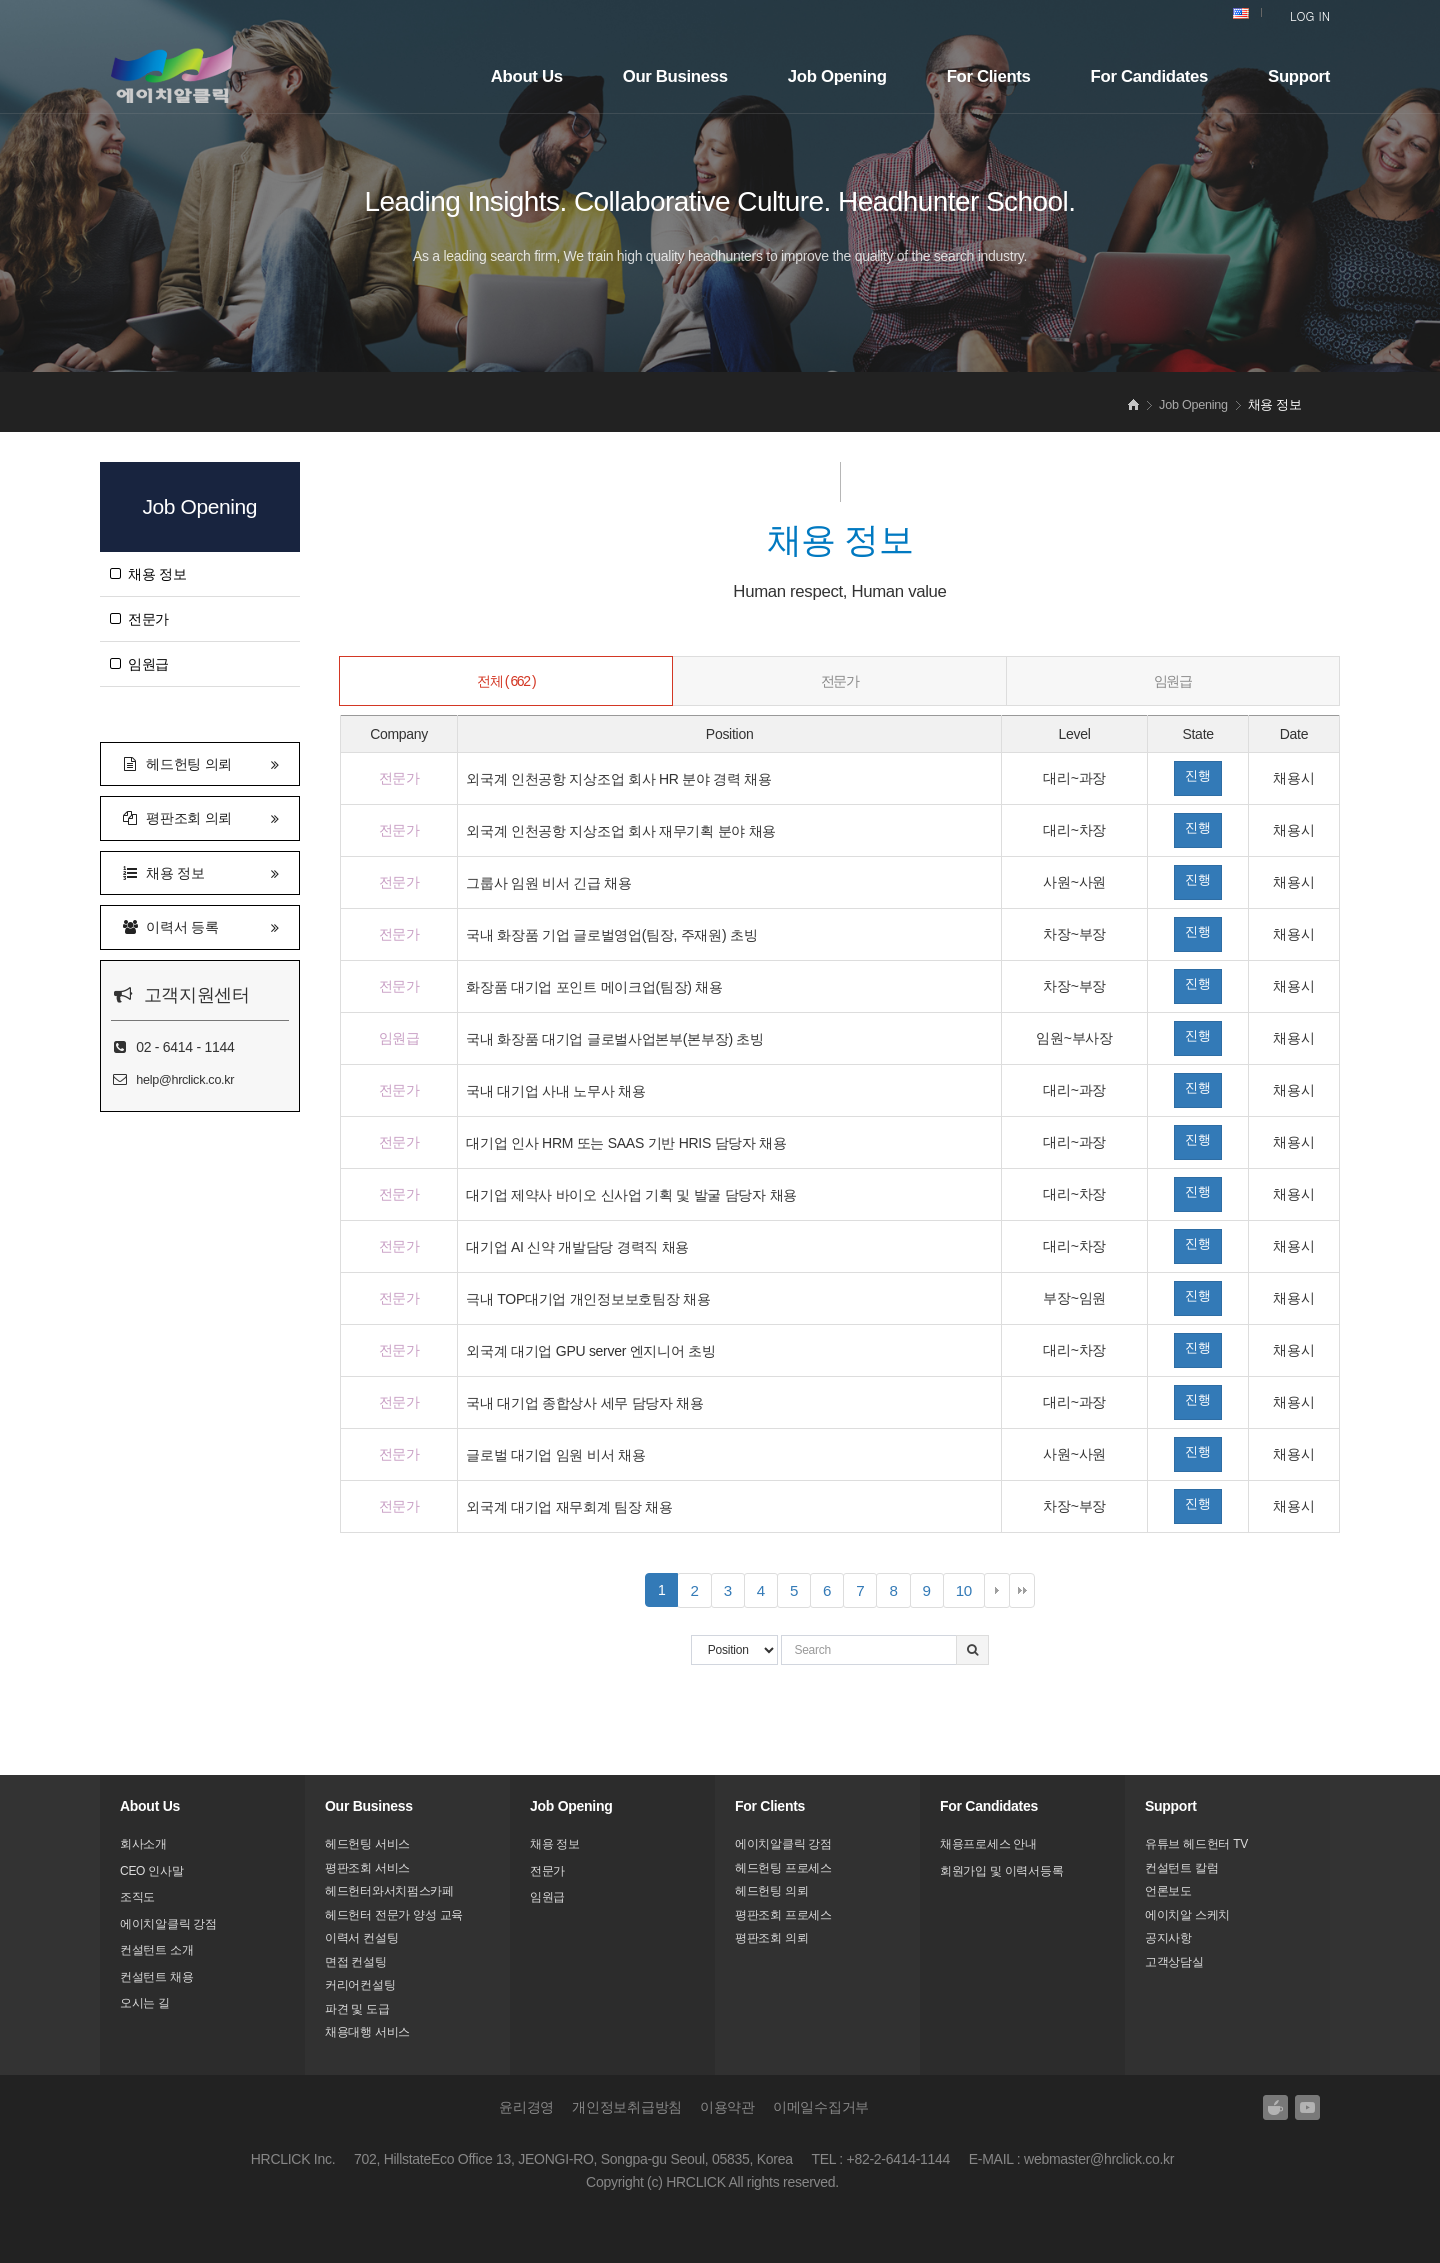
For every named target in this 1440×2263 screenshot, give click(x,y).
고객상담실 (1174, 1962)
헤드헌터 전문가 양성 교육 (394, 1915)
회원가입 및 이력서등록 (1001, 1871)
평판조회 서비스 (367, 1868)
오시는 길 (145, 2003)
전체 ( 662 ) (506, 681)
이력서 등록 (200, 925)
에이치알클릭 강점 (168, 1924)
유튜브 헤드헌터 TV (1196, 1844)
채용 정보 (148, 574)
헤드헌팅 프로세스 (783, 1868)
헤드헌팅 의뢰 (200, 762)
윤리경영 (526, 2107)
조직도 (137, 1897)
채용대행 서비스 (367, 2032)
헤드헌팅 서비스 (367, 1844)
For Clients (989, 76)
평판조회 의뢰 (200, 816)
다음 (997, 1591)
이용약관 (727, 2107)
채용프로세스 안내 (988, 1844)
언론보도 (1168, 1891)
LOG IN (1310, 15)
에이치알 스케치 (1187, 1915)
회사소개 (143, 1844)
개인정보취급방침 (627, 2107)
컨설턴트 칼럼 (1181, 1868)
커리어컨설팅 (360, 1985)
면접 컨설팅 (356, 1962)
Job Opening (837, 76)
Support (1299, 76)
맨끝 (1022, 1591)
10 (970, 1594)
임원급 (139, 664)
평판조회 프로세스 (783, 1915)
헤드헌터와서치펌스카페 (389, 1891)
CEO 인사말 (151, 1871)
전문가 (139, 619)
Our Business (675, 76)
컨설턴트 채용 (156, 1977)
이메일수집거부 (821, 2107)
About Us (527, 76)
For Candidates (1149, 76)
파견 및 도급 (357, 2009)
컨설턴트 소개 (156, 1950)
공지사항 (1168, 1938)
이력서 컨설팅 (361, 1938)
